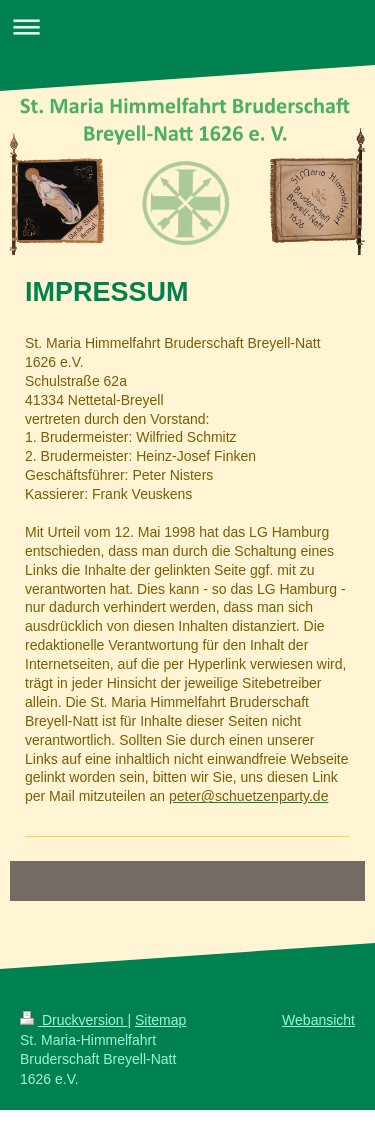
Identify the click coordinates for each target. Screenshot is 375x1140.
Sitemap (160, 1020)
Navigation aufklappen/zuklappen (187, 26)
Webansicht (318, 1020)
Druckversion (73, 1020)
